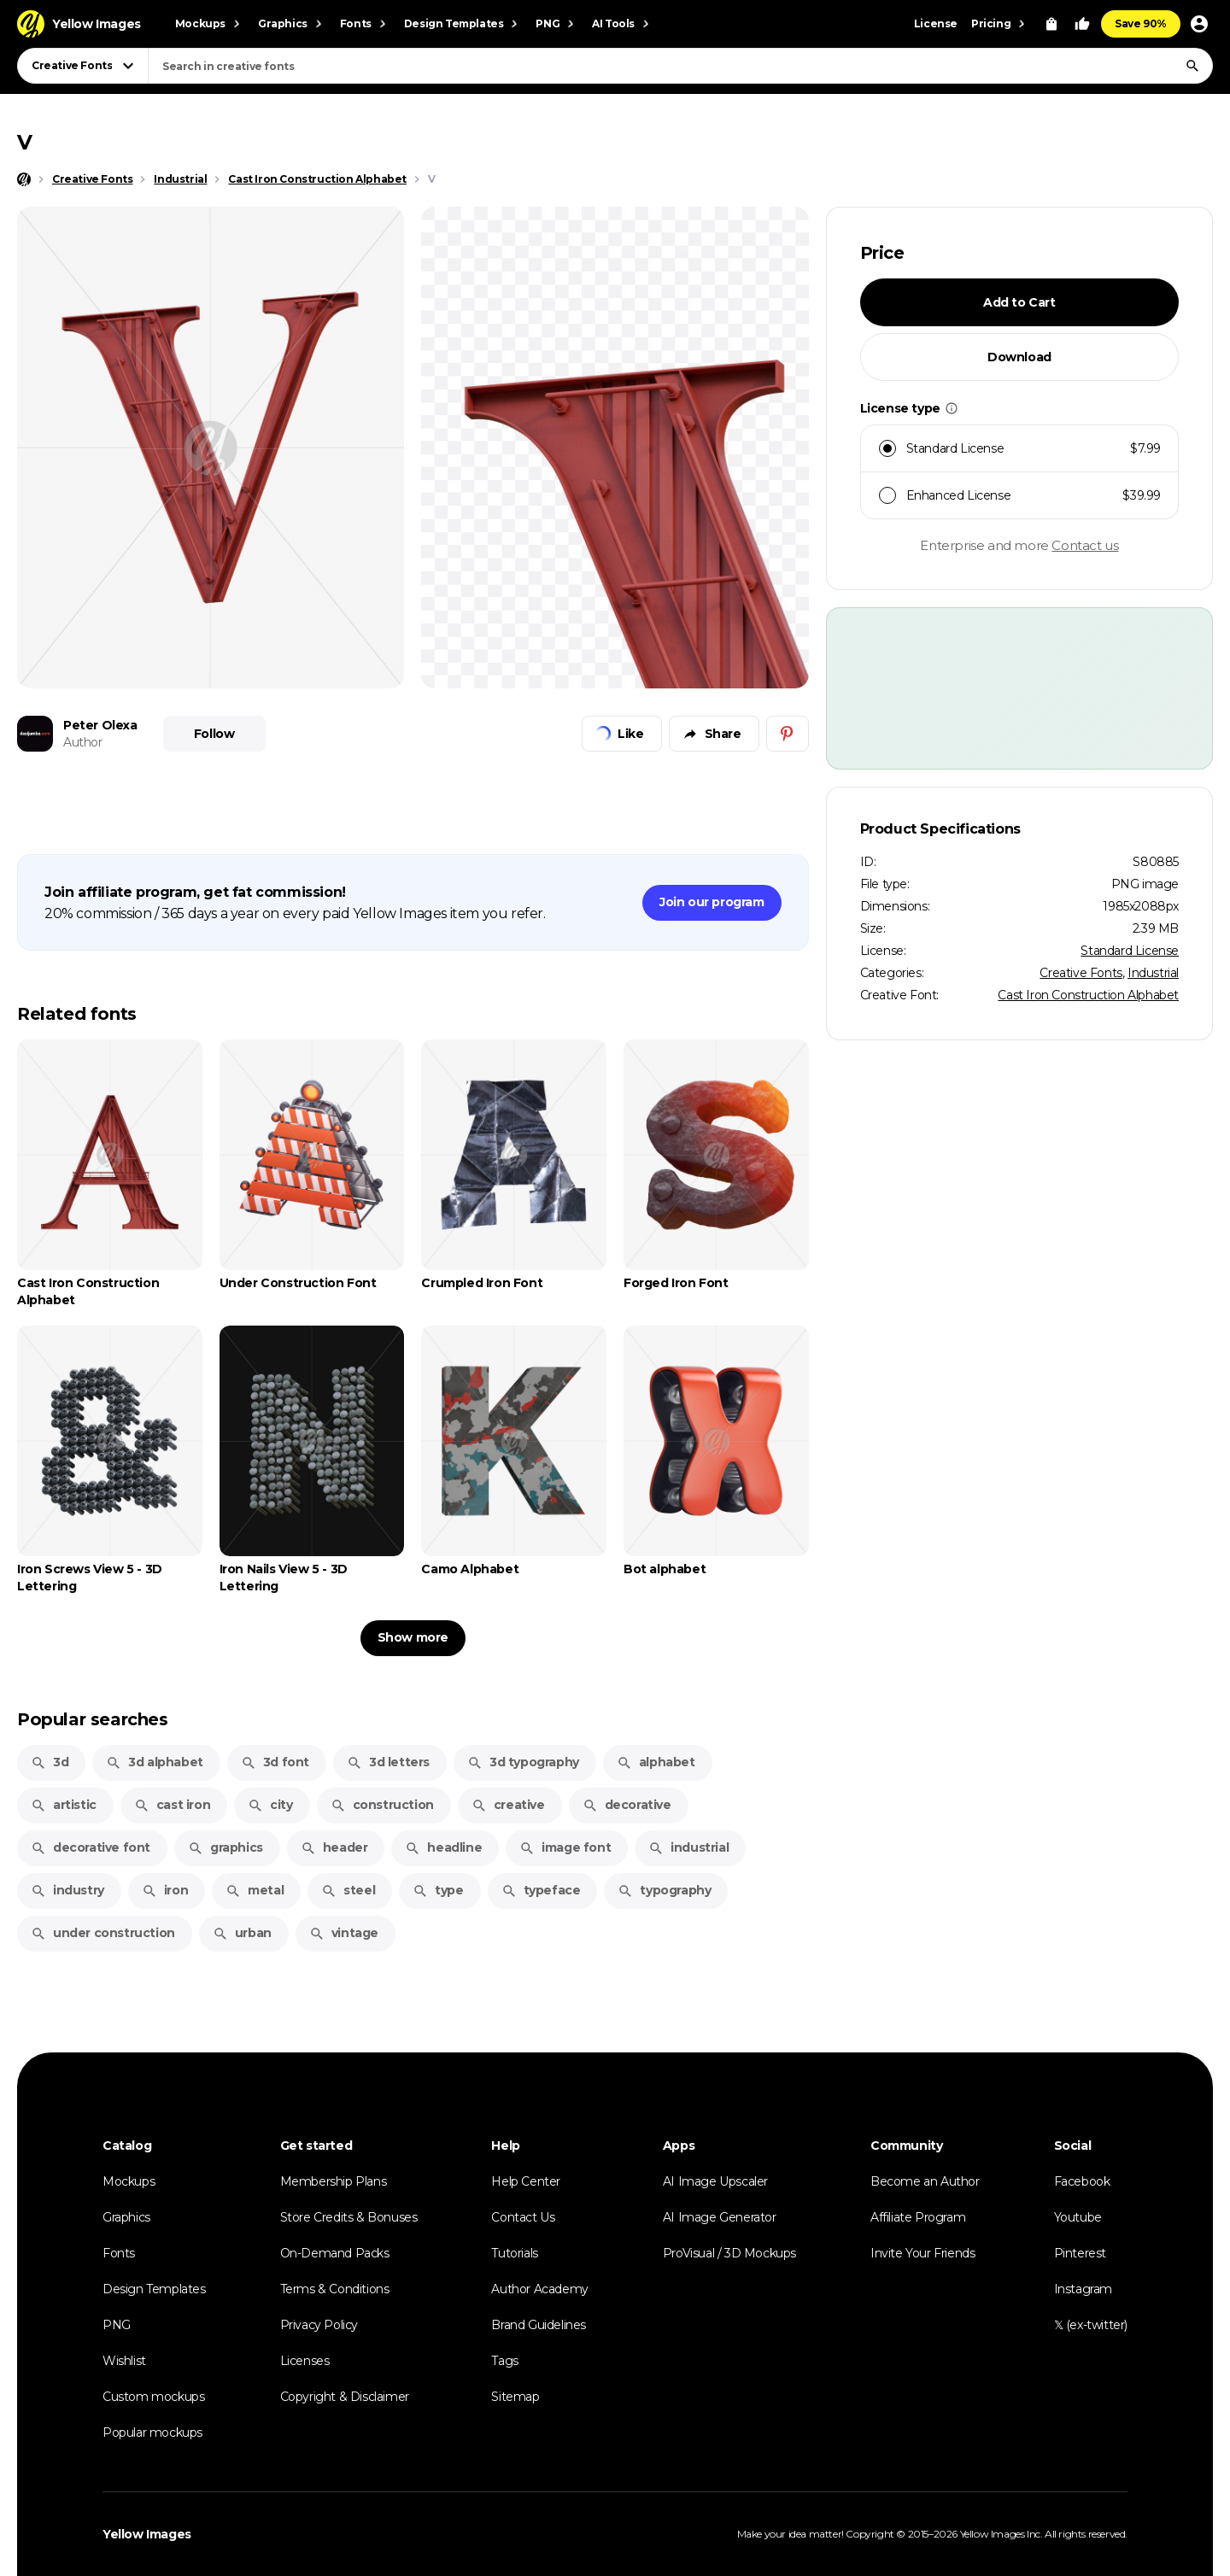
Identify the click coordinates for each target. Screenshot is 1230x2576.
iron (165, 1890)
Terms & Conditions (335, 2289)
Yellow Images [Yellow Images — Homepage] (146, 2534)
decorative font (90, 1847)
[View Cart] (1051, 24)
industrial (688, 1847)
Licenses (305, 2360)
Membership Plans (333, 2181)
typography (664, 1890)
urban (242, 1933)
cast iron (172, 1804)
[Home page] (24, 179)
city (270, 1804)
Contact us (1084, 545)
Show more (413, 1637)
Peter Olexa (100, 725)
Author (82, 742)
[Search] (1192, 66)
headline (443, 1847)
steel (348, 1890)
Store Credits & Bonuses (349, 2217)
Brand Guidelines (538, 2325)
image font (565, 1847)
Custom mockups (153, 2396)
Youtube (1078, 2217)
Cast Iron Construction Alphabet (1088, 995)
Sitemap (515, 2396)
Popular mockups (152, 2432)
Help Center (525, 2181)
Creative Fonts (1081, 973)
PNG (116, 2325)
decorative (627, 1804)
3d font (275, 1762)
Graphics (126, 2217)
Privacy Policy (319, 2325)
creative (508, 1804)
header (334, 1847)
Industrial (1153, 973)
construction (382, 1804)
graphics (225, 1847)
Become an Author (925, 2181)
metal (255, 1890)
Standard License (1130, 950)
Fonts (118, 2253)
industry (67, 1890)
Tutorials (514, 2253)
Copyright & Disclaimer (344, 2396)
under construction (103, 1933)
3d (49, 1762)
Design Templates (154, 2289)
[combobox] (680, 66)
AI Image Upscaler (715, 2181)
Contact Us (522, 2217)
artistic (64, 1804)
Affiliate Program (917, 2217)
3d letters (388, 1762)
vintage (343, 1933)
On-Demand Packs (335, 2253)
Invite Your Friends (922, 2253)
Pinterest (1080, 2253)
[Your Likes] (1082, 24)
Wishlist (124, 2360)
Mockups (128, 2181)
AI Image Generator (719, 2217)
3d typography (523, 1762)
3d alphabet (154, 1762)
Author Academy (539, 2289)
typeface (541, 1890)
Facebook (1082, 2181)
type (438, 1890)
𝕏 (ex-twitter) (1091, 2325)
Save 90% (1141, 23)
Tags (504, 2360)
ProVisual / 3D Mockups (729, 2253)
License (936, 23)
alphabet (656, 1762)
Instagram (1083, 2289)
